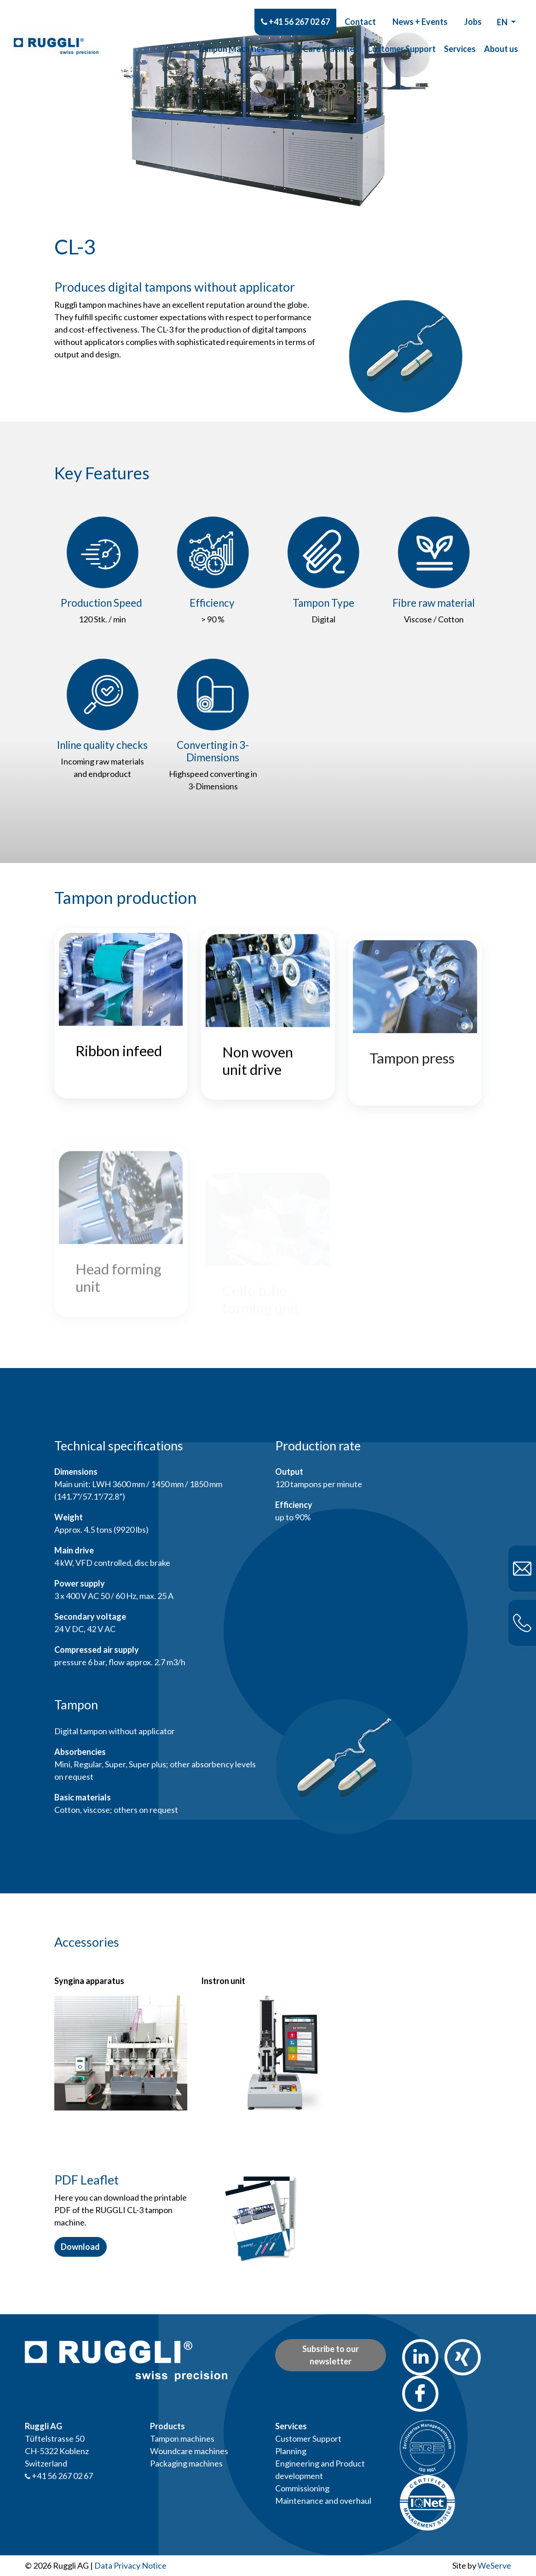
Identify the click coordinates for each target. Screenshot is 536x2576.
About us (501, 39)
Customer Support (401, 39)
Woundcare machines (189, 2451)
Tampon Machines (231, 39)
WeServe (494, 2565)
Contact (360, 12)
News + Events (420, 12)
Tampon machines (182, 2438)
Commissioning (302, 2488)
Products (167, 2426)
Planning (290, 2451)
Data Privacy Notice (130, 2565)
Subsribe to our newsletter (330, 2355)
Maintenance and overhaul (323, 2501)
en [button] (503, 13)
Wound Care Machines (315, 39)
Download (80, 2247)
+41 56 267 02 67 (295, 12)
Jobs (473, 12)
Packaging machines (186, 2463)
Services (460, 39)
